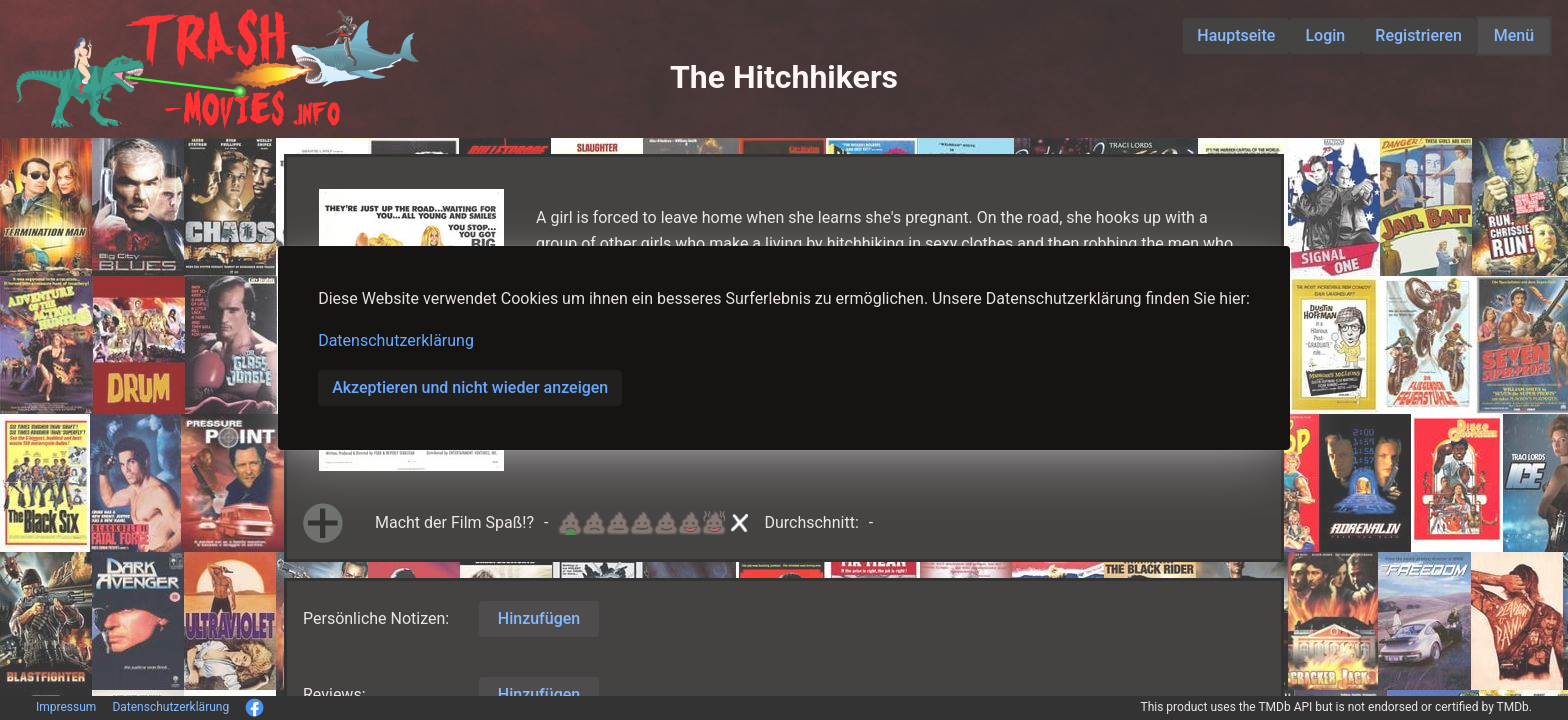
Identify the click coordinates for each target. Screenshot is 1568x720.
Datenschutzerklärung (396, 340)
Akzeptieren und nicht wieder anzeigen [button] (470, 387)
